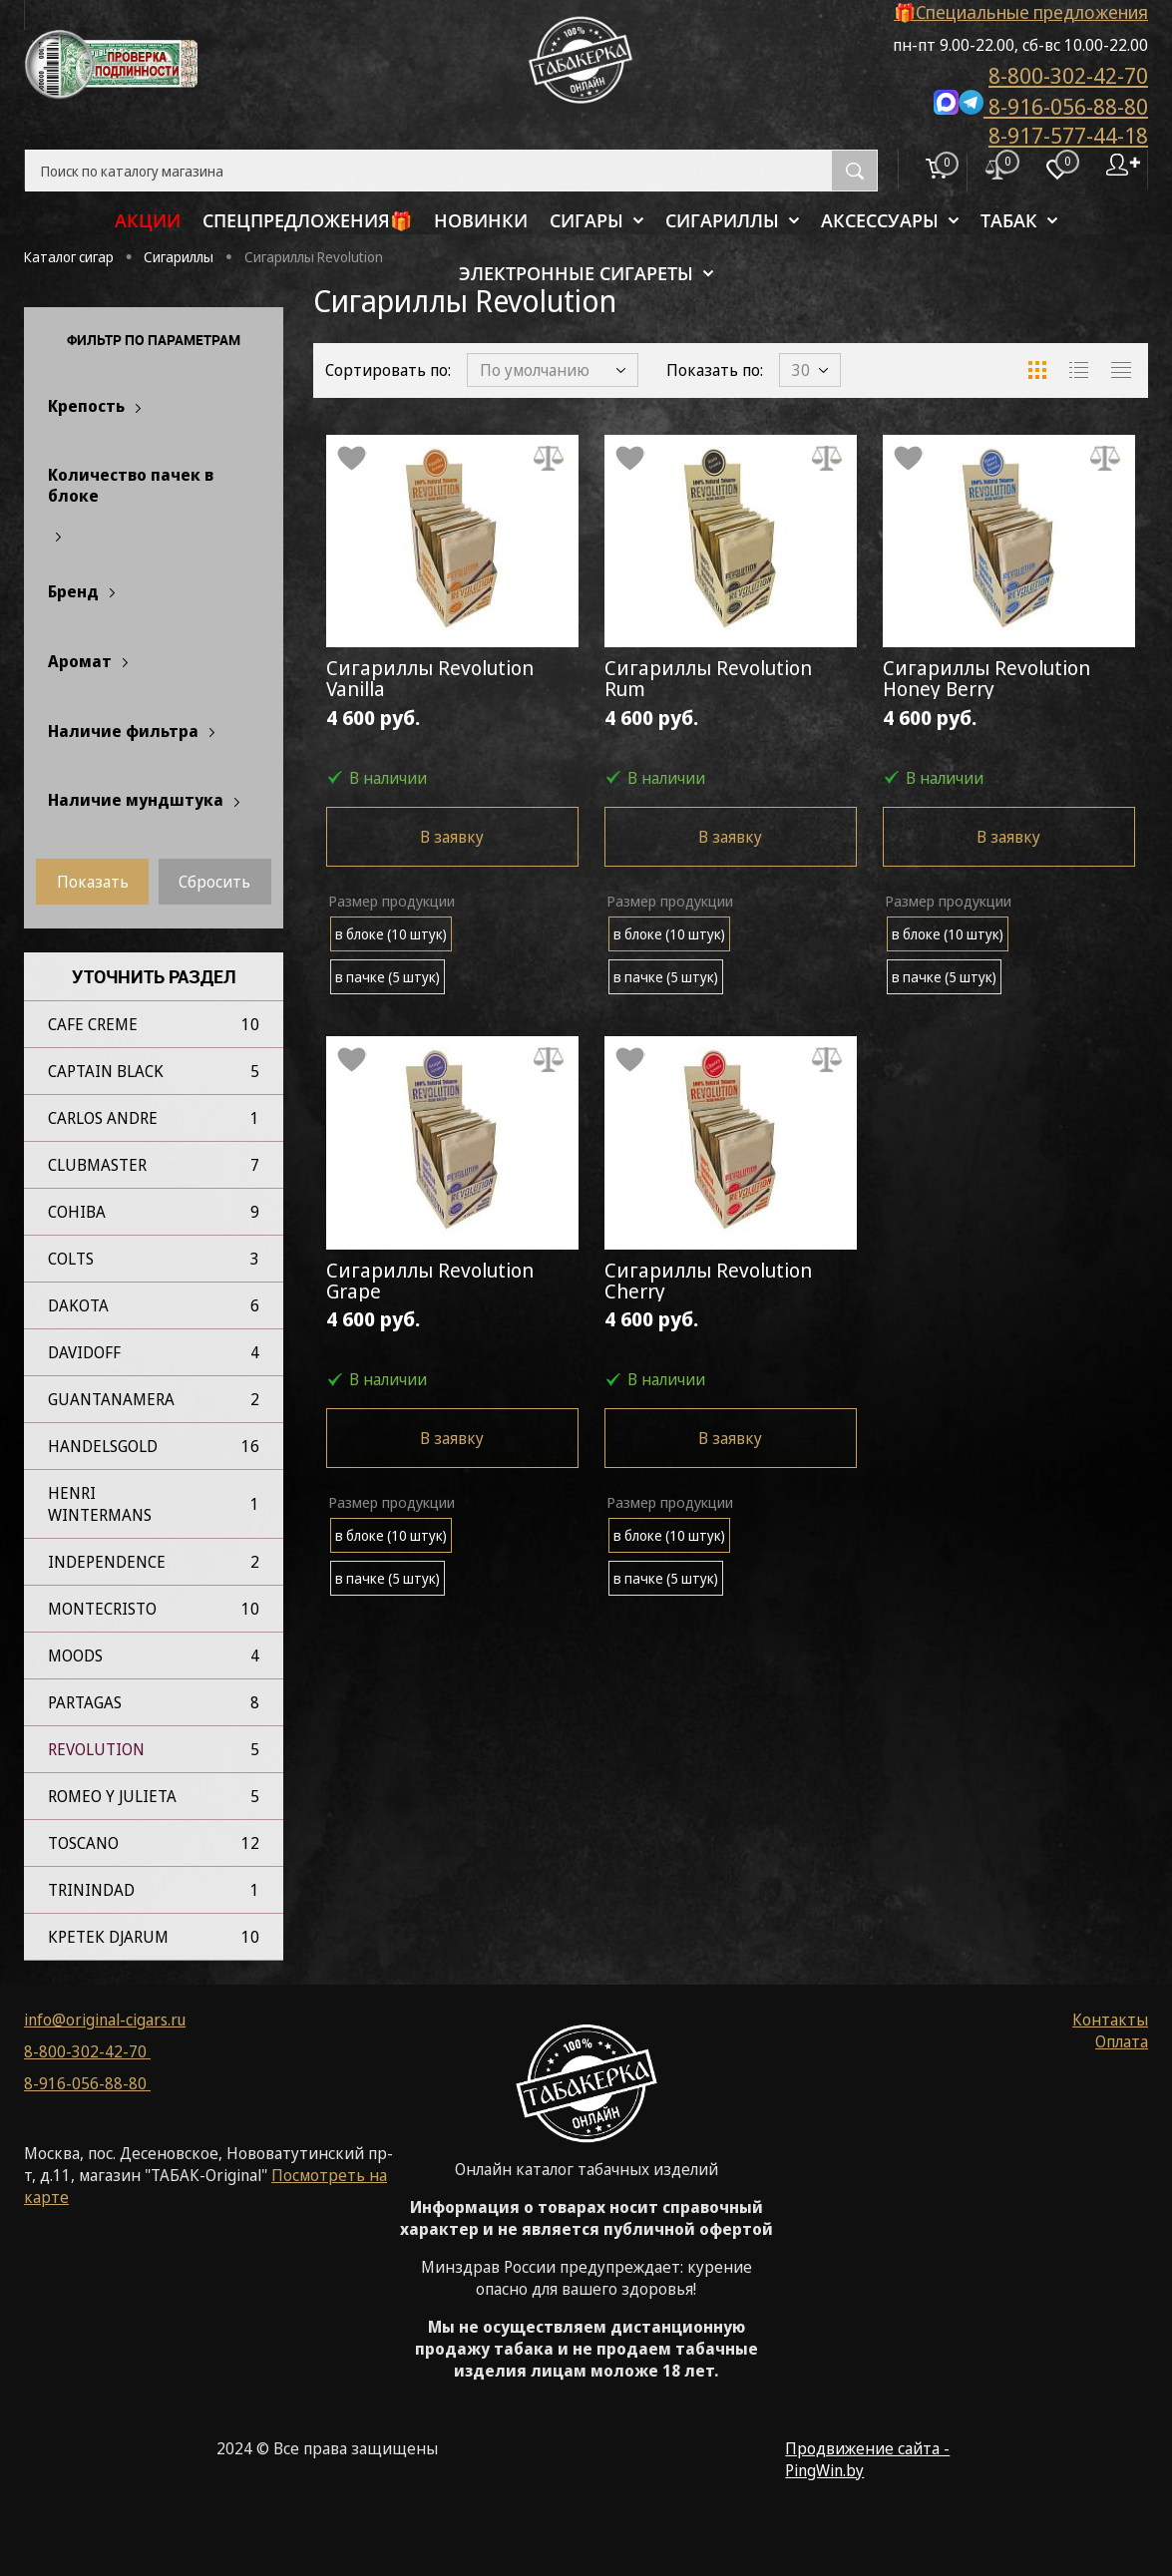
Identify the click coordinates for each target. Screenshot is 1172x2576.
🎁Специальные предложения (1021, 12)
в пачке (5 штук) (387, 1000)
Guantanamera (111, 1399)
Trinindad (91, 1890)
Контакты (1110, 2019)
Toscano (83, 1843)
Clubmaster (97, 1165)
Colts (71, 1259)
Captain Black (106, 1071)
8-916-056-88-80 (1041, 105)
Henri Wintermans (100, 1504)
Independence (107, 1562)
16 (250, 1446)
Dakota (78, 1305)
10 (250, 1024)
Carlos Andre (103, 1118)
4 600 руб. (452, 753)
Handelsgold (103, 1446)
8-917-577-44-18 (1068, 135)
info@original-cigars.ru (105, 2019)
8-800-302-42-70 (1068, 75)
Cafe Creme (93, 1024)
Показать (93, 882)
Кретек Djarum (108, 1937)
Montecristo (102, 1609)
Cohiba (77, 1212)
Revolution (96, 1749)
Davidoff (84, 1352)
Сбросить (214, 882)
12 (250, 1843)
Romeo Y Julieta (112, 1796)
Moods (75, 1655)
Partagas (85, 1702)
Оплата (1121, 2041)
